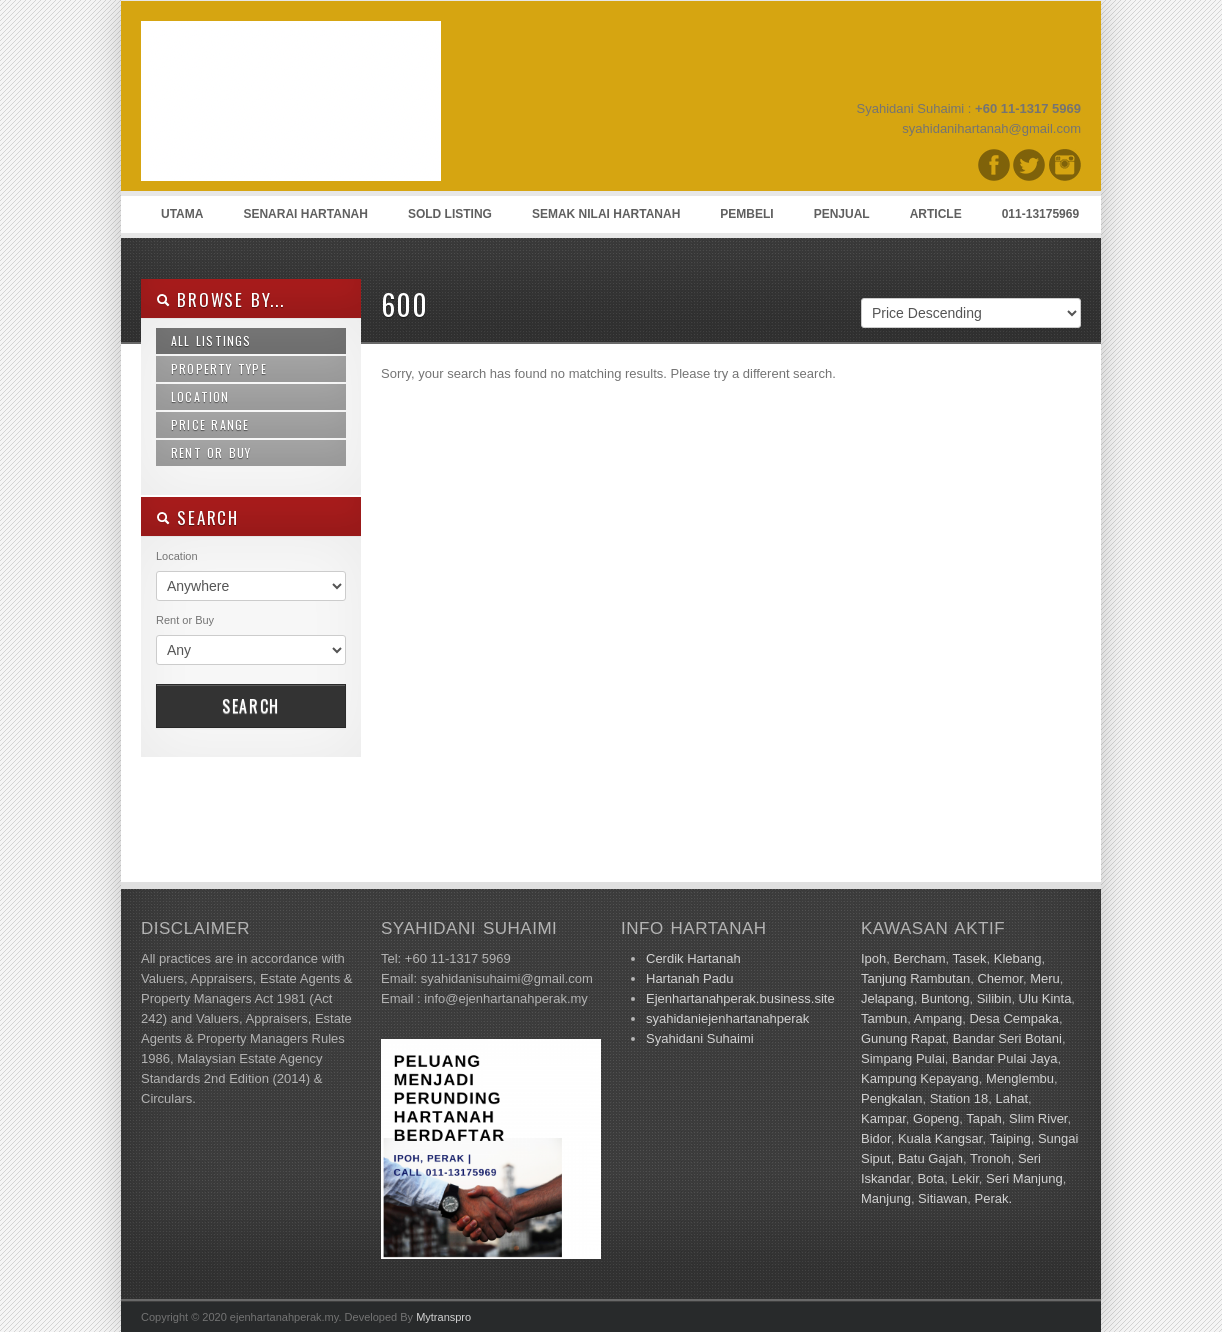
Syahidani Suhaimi (700, 1038)
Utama (182, 214)
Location (200, 396)
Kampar (883, 1118)
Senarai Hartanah (305, 214)
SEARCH (197, 517)
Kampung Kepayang (920, 1078)
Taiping (1009, 1138)
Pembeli (746, 214)
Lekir (964, 1178)
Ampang (938, 1018)
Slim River (1038, 1118)
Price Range (210, 424)
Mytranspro (443, 1317)
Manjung (886, 1198)
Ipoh (873, 958)
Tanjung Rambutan (915, 978)
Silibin (994, 998)
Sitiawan (942, 1198)
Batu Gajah (930, 1158)
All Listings (211, 340)
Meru (1045, 978)
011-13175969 (1040, 214)
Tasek (970, 958)
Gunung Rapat (903, 1038)
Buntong (945, 998)
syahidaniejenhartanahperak (727, 1018)
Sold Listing (450, 214)
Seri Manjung (1024, 1178)
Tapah (983, 1118)
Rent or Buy (211, 452)
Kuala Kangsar (940, 1138)
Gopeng (936, 1118)
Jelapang (887, 998)
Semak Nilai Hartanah (606, 214)
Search (251, 706)
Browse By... (220, 299)
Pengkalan (891, 1098)
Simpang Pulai (903, 1058)
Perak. (993, 1198)
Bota (930, 1178)
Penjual (842, 214)
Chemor (1000, 978)
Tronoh (990, 1158)
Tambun (884, 1018)
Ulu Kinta (1045, 998)
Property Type (219, 368)
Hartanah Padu (689, 978)
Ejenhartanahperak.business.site (740, 998)
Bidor (876, 1138)
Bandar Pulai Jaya (1005, 1058)
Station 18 (959, 1098)
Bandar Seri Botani (1007, 1038)
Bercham (920, 958)
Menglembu (1020, 1078)
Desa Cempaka (1014, 1018)
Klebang (1018, 958)
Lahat (1011, 1098)
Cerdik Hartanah (693, 958)
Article (936, 214)
